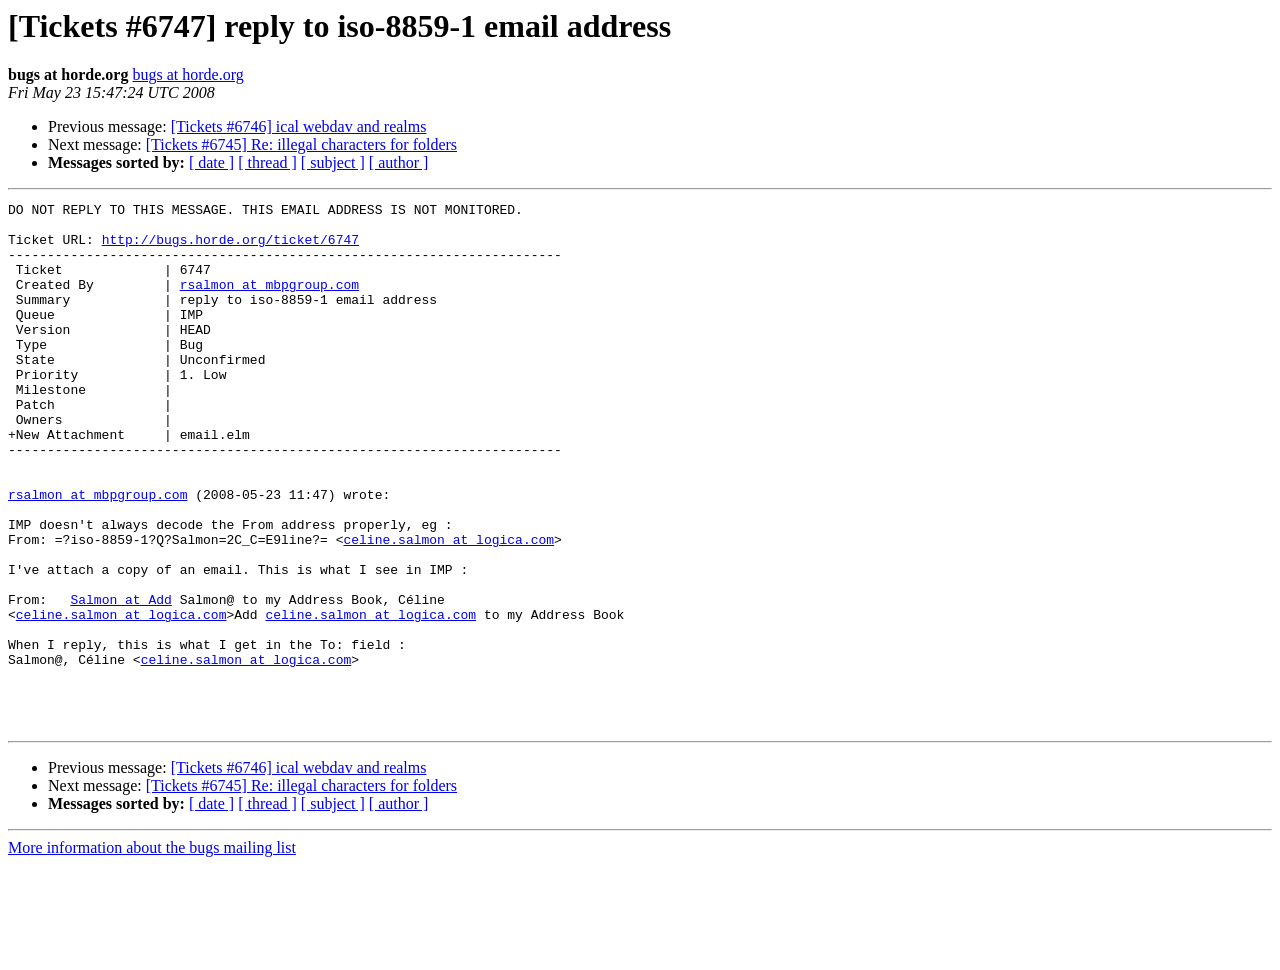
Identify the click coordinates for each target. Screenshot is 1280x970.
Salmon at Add (120, 680)
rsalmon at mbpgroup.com (269, 302)
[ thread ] (267, 162)
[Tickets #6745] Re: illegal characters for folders (301, 144)
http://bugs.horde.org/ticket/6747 (230, 248)
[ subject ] (333, 162)
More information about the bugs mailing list (152, 952)
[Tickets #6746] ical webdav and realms (299, 126)
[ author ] (399, 162)
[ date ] (211, 162)
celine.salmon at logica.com (448, 608)
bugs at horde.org (187, 74)
